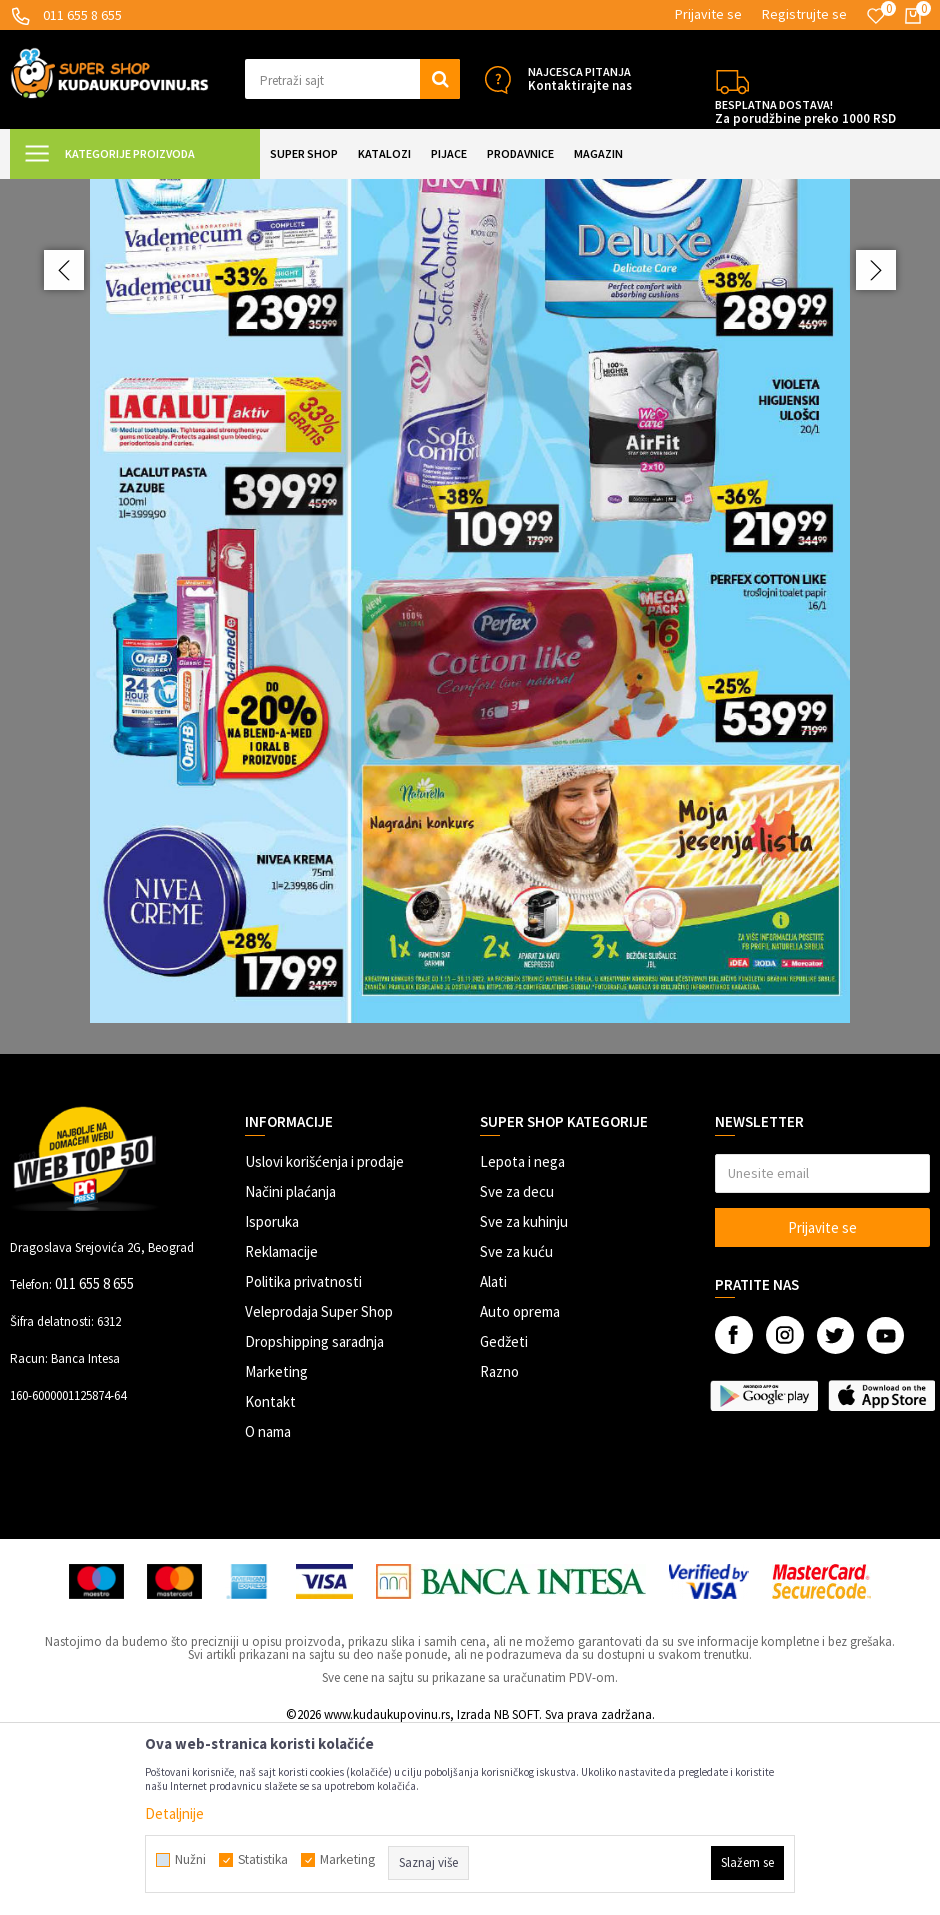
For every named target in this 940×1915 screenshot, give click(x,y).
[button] (352, 79)
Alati (493, 1460)
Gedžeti (504, 1520)
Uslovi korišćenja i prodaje (324, 1340)
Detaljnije (174, 1813)
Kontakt (270, 1580)
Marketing (276, 1550)
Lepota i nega (522, 1340)
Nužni (190, 1860)
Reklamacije (281, 1430)
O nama (268, 1610)
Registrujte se (804, 14)
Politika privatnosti (303, 1460)
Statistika (263, 1860)
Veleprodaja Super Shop (319, 1490)
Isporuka (272, 1400)
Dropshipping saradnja (314, 1520)
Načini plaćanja (290, 1370)
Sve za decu (517, 1370)
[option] (470, 705)
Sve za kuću (516, 1430)
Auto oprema (520, 1490)
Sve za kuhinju (524, 1400)
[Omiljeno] (876, 16)
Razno (499, 1550)
